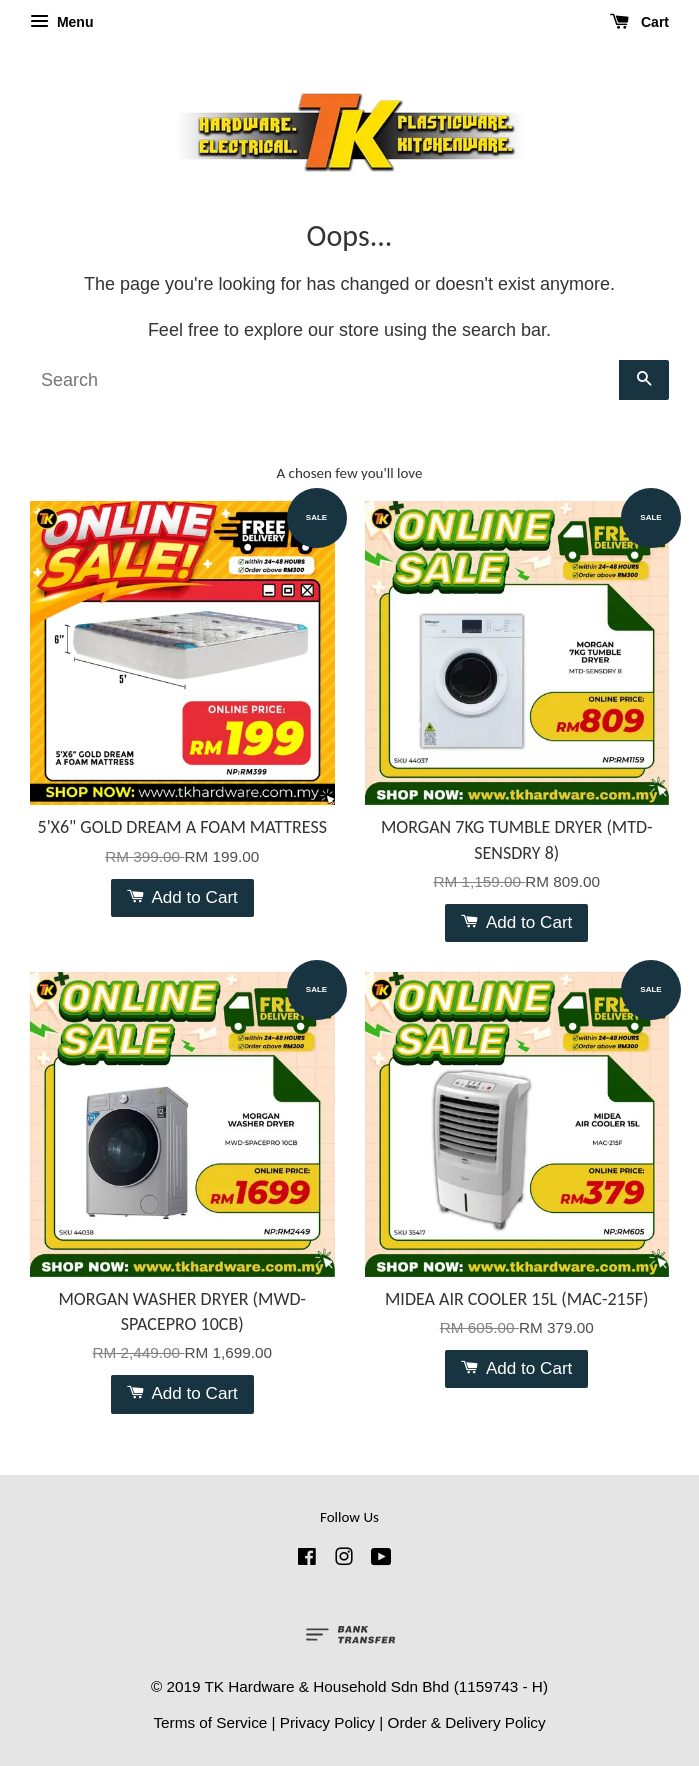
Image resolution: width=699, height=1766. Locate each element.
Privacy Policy (327, 1722)
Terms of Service (210, 1722)
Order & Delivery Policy (466, 1722)
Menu (61, 22)
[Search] (324, 380)
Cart (639, 22)
